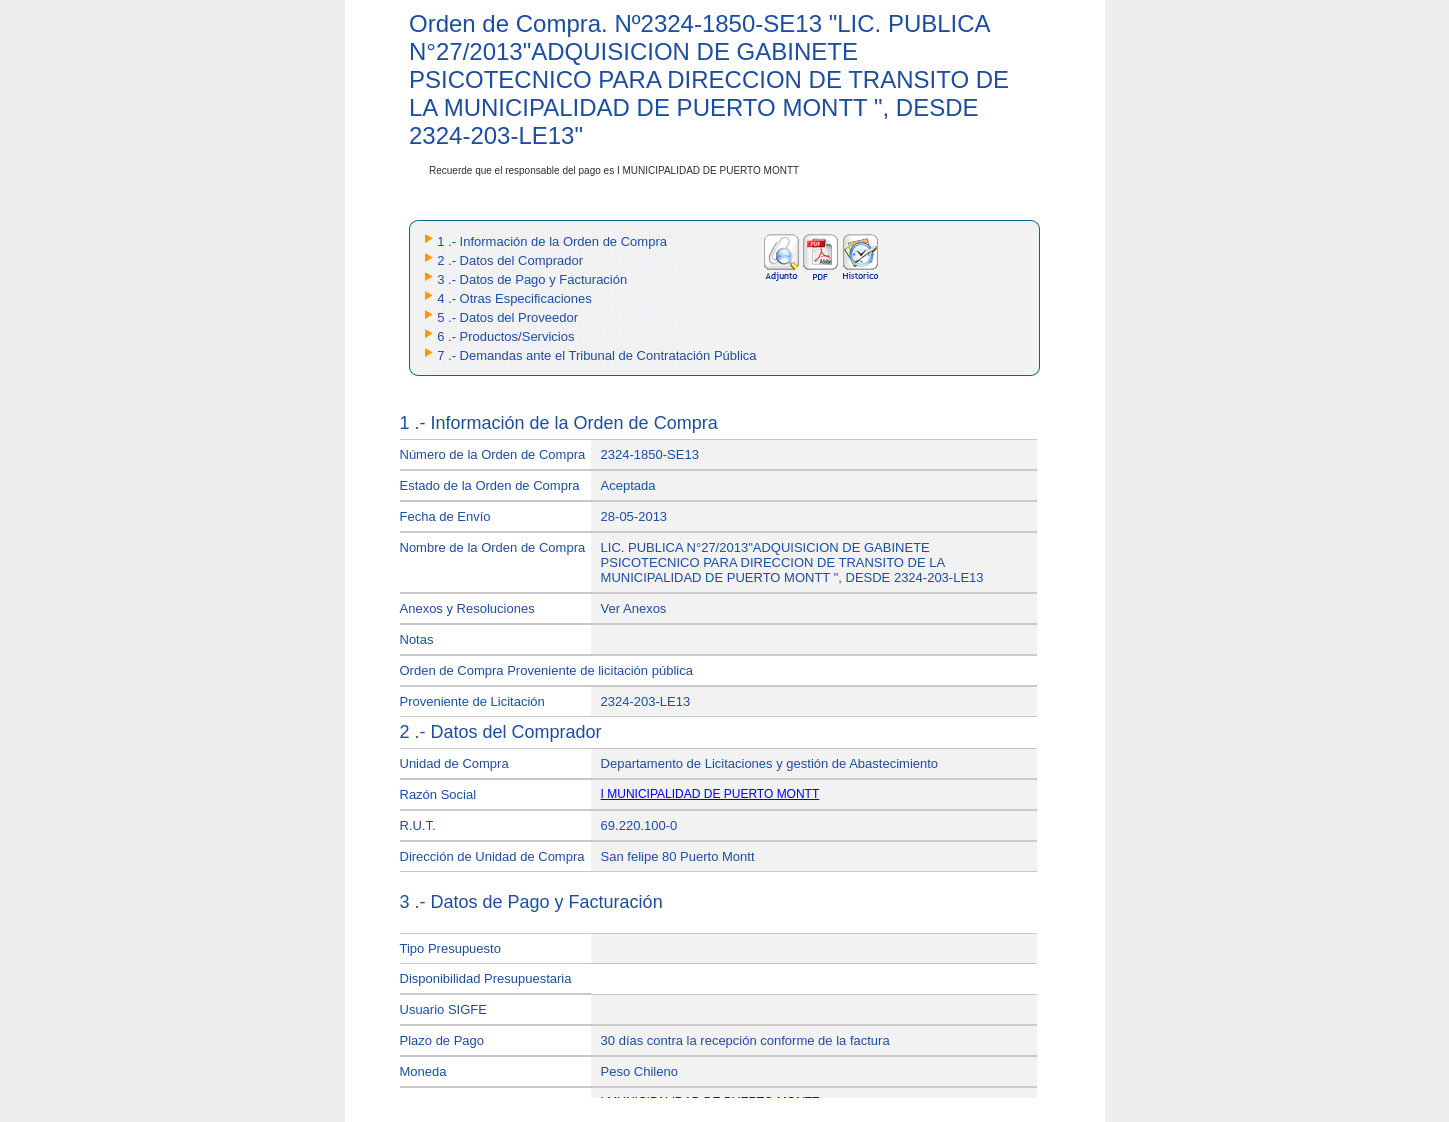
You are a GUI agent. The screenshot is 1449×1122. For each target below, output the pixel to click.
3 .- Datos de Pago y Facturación (532, 279)
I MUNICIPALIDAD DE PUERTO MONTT (710, 794)
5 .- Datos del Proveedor (507, 317)
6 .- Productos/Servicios (505, 336)
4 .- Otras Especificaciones (514, 298)
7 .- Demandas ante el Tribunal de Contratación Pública (596, 355)
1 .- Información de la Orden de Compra (552, 241)
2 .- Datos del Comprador (510, 260)
